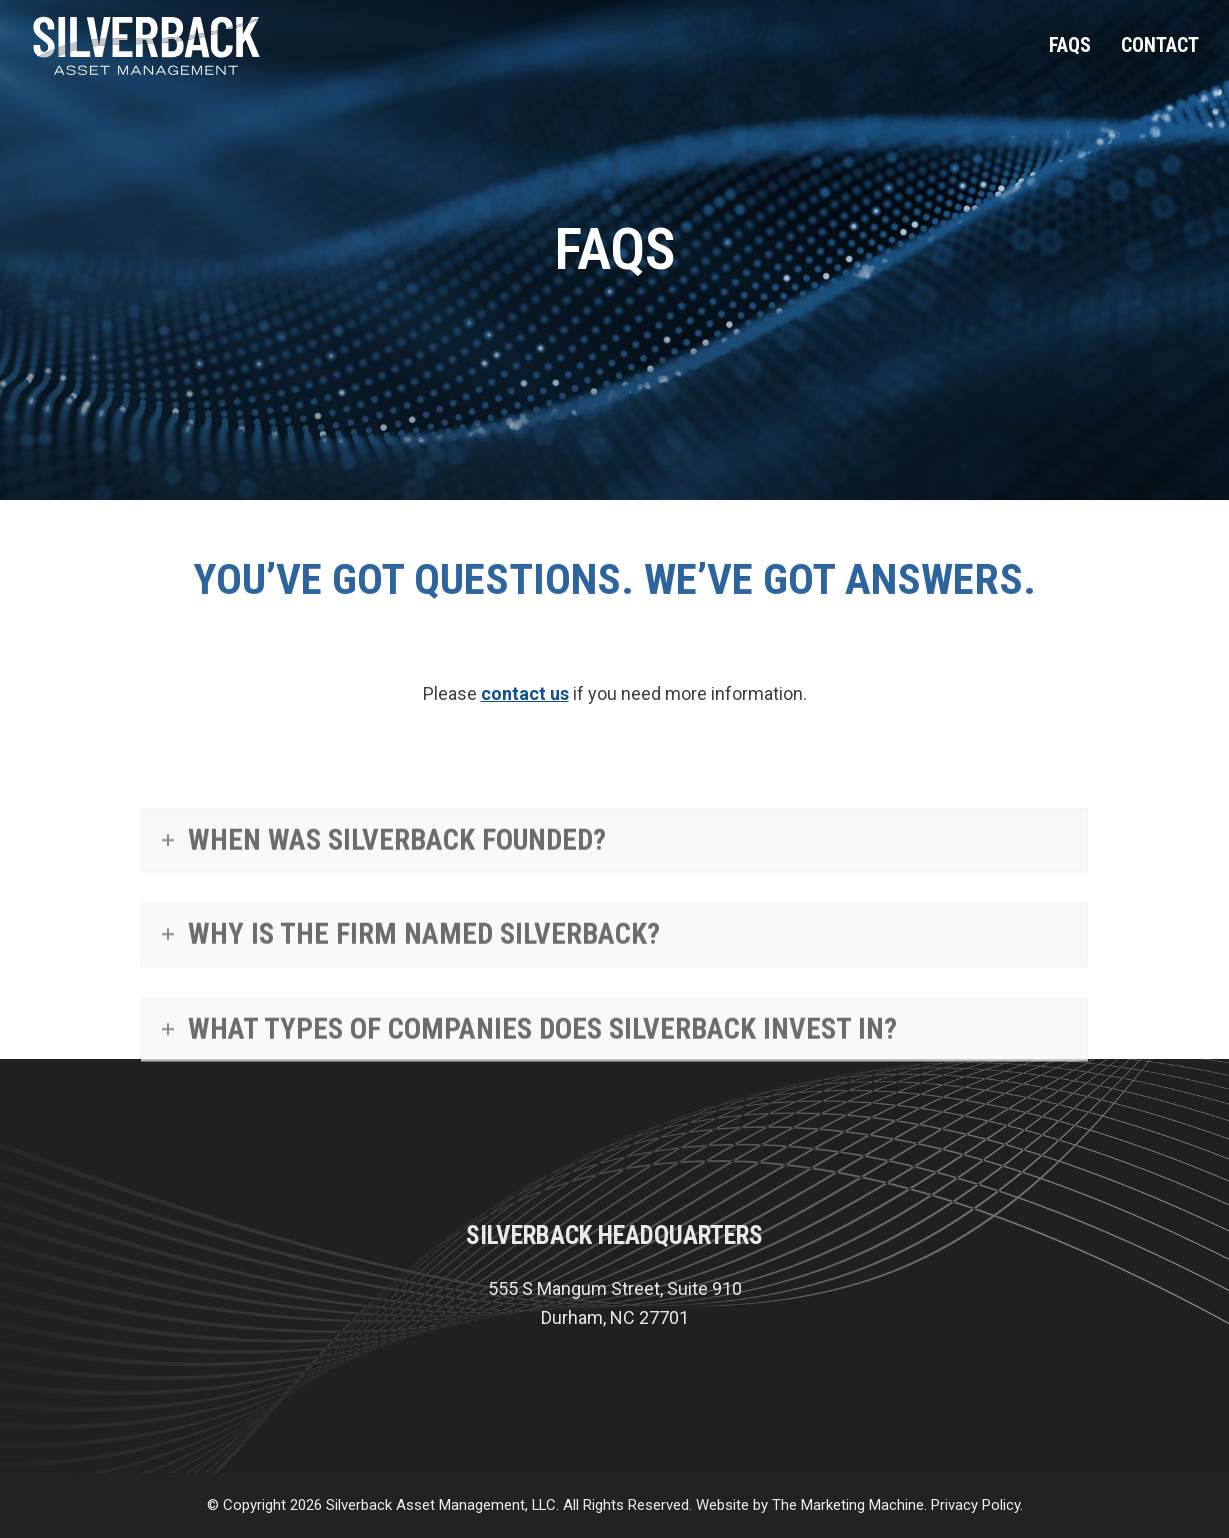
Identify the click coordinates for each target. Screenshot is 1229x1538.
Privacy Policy (975, 1505)
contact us (525, 693)
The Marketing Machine (848, 1505)
